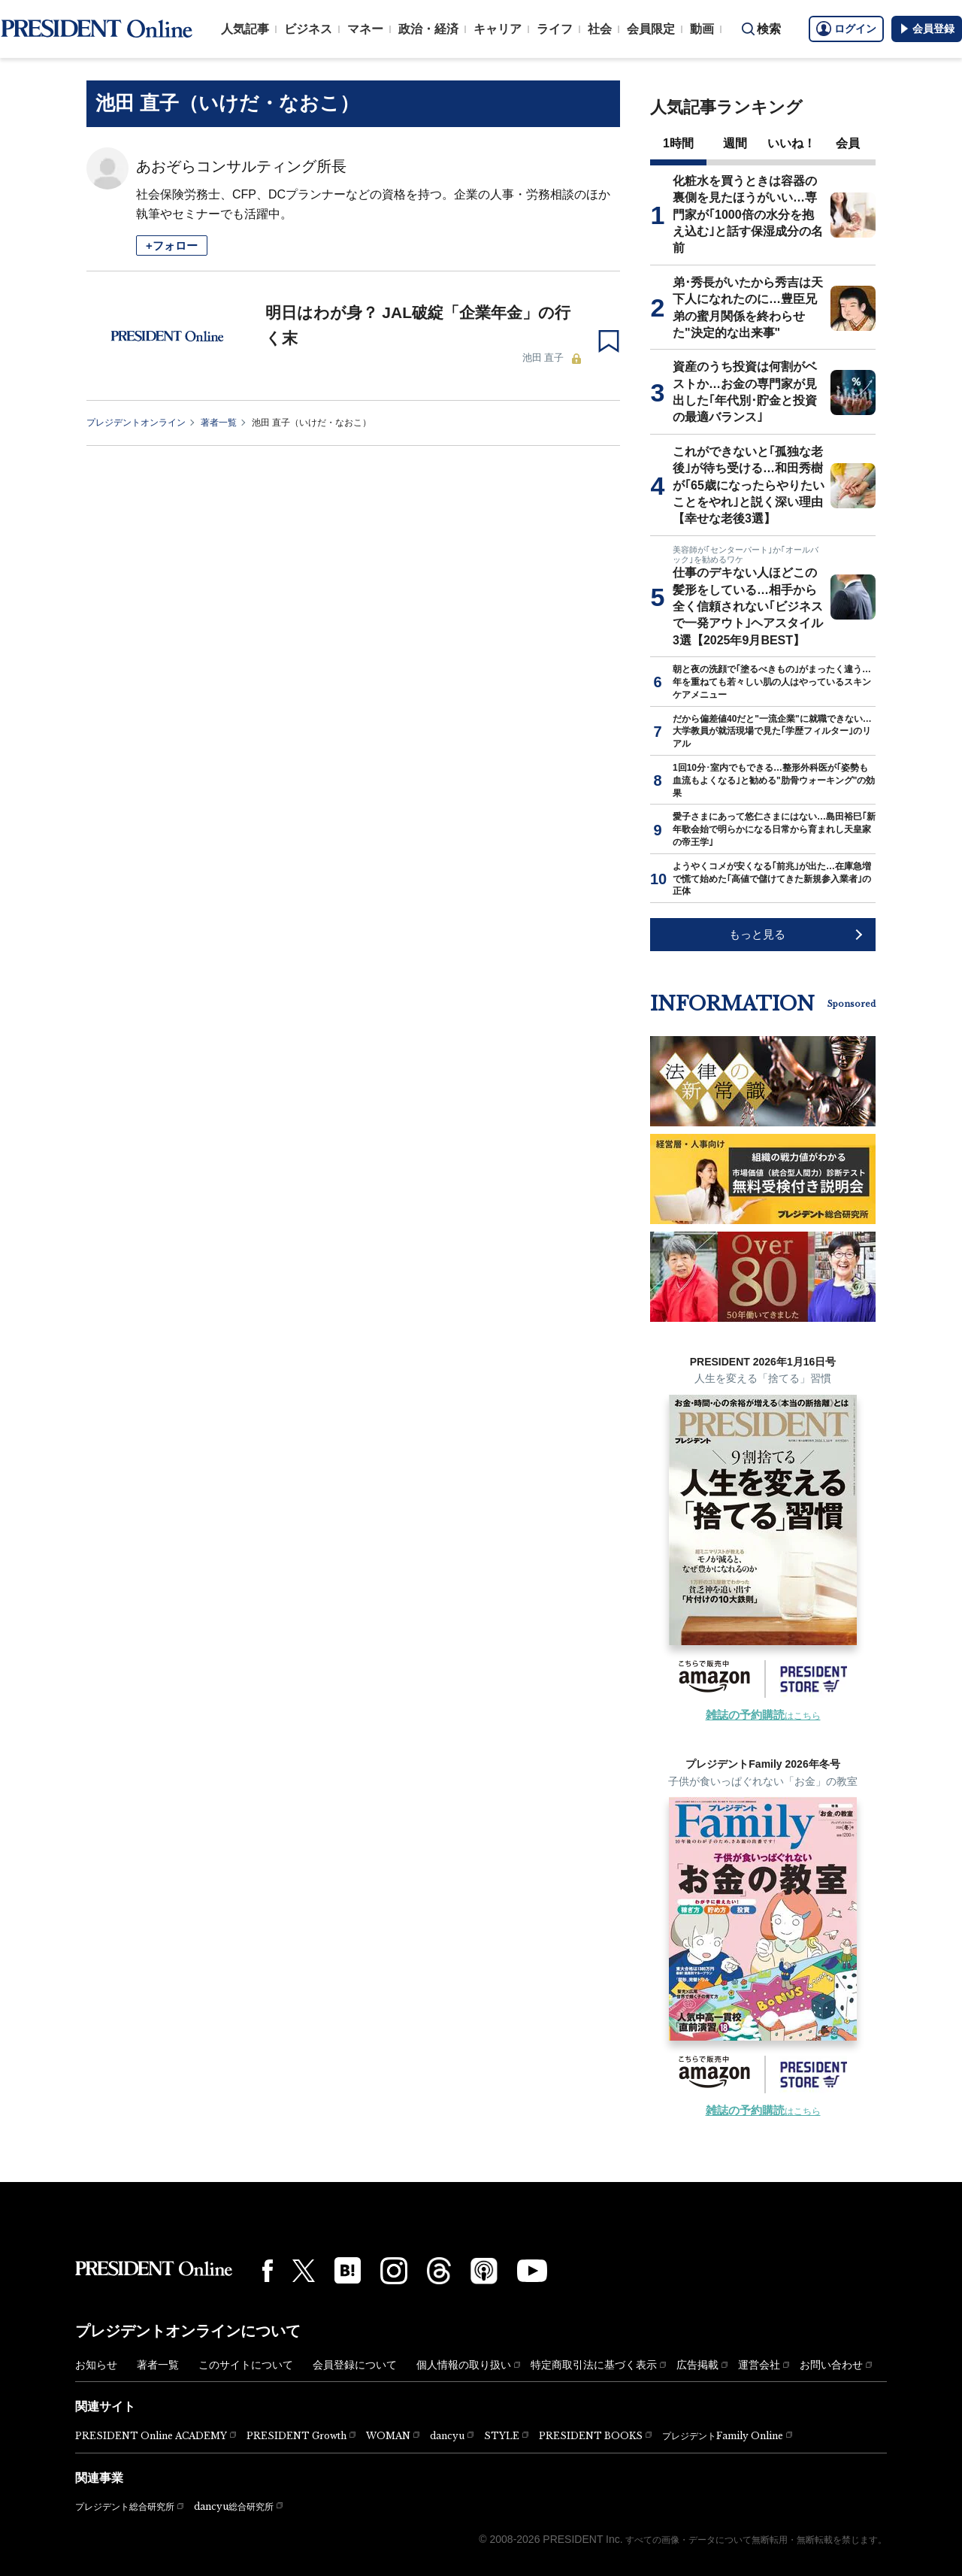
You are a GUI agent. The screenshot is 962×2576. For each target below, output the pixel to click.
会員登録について (355, 2365)
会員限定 (651, 29)
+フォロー (172, 245)
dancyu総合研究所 (234, 2506)
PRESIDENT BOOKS (591, 2435)
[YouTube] (532, 2271)
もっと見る (757, 934)
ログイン (846, 28)
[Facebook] (267, 2270)
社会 (600, 29)
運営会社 (759, 2365)
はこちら (763, 1716)
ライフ (555, 29)
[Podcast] (484, 2270)
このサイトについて (245, 2365)
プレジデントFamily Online (722, 2435)
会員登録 (926, 29)
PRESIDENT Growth (296, 2435)
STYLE (501, 2435)
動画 (702, 29)
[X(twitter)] (303, 2271)
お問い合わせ (831, 2365)
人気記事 (245, 29)
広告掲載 (697, 2365)
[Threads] (439, 2270)
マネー (365, 29)
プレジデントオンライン (136, 422)
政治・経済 (428, 29)
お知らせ (96, 2365)
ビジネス (308, 29)
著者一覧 (219, 422)
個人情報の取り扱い (463, 2365)
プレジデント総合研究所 (124, 2507)
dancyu (447, 2435)
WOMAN (388, 2435)
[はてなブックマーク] (347, 2270)
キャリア (497, 29)
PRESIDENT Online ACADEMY (151, 2435)
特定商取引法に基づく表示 (594, 2365)
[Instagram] (393, 2270)
